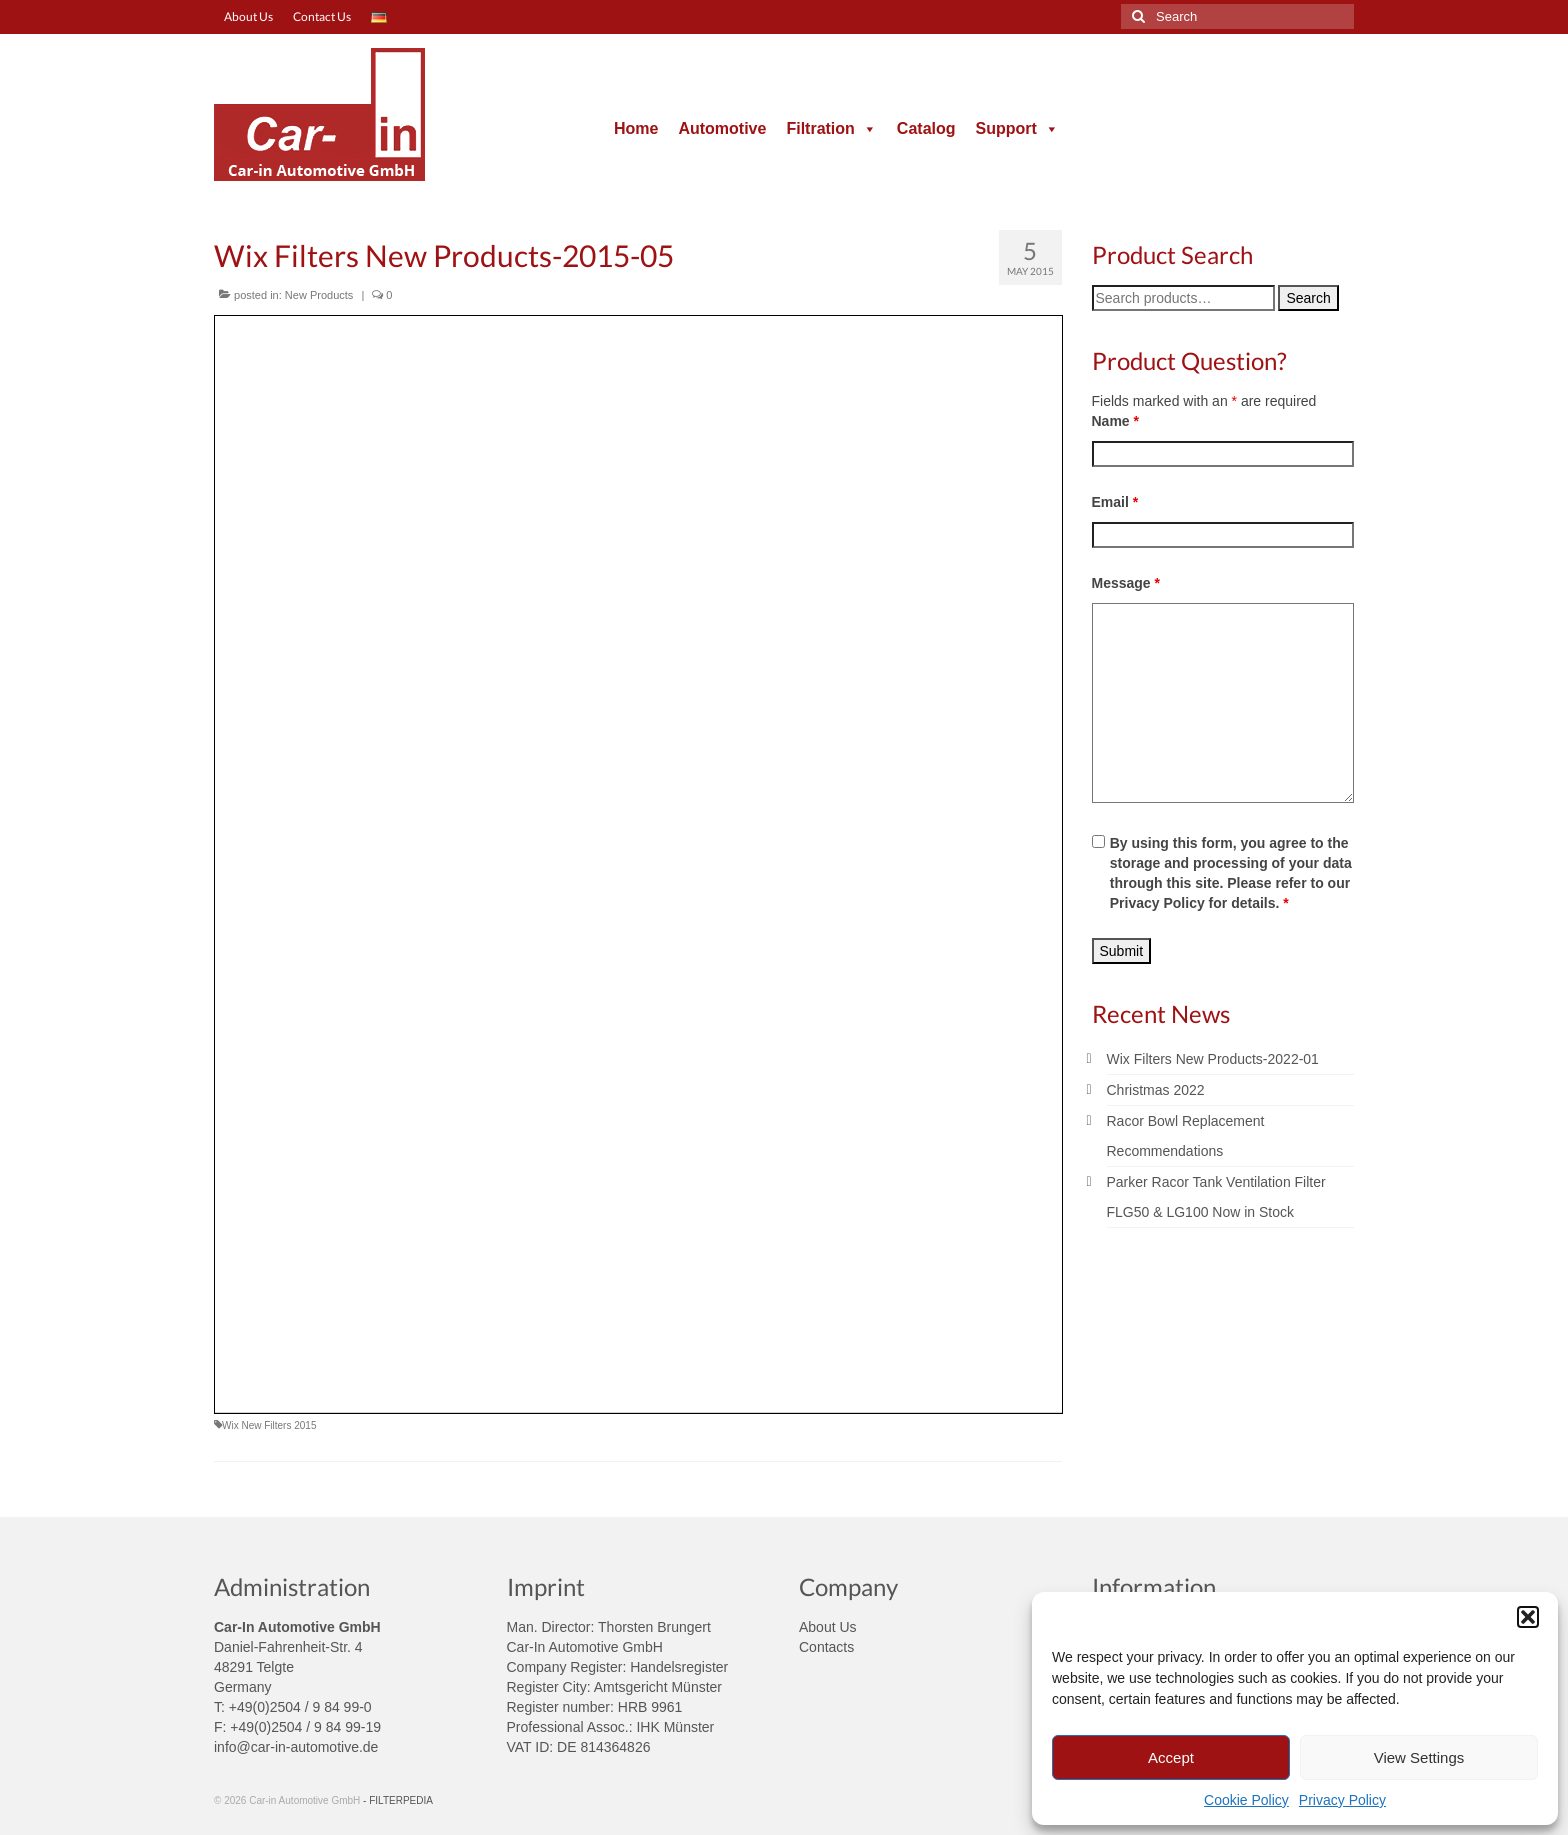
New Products (319, 295)
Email (1115, 502)
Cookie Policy (1246, 1800)
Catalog (926, 128)
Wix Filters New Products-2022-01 (1213, 1059)
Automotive (722, 128)
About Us (828, 1627)
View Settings (1419, 1757)
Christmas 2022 (1156, 1090)
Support (1017, 128)
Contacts (826, 1647)
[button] (1528, 1617)
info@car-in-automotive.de (296, 1747)
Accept (1171, 1757)
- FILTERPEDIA (398, 1800)
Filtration (831, 128)
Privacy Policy (1342, 1800)
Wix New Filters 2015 (269, 1425)
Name (1115, 421)
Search (1308, 298)
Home (636, 128)
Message (1126, 583)
